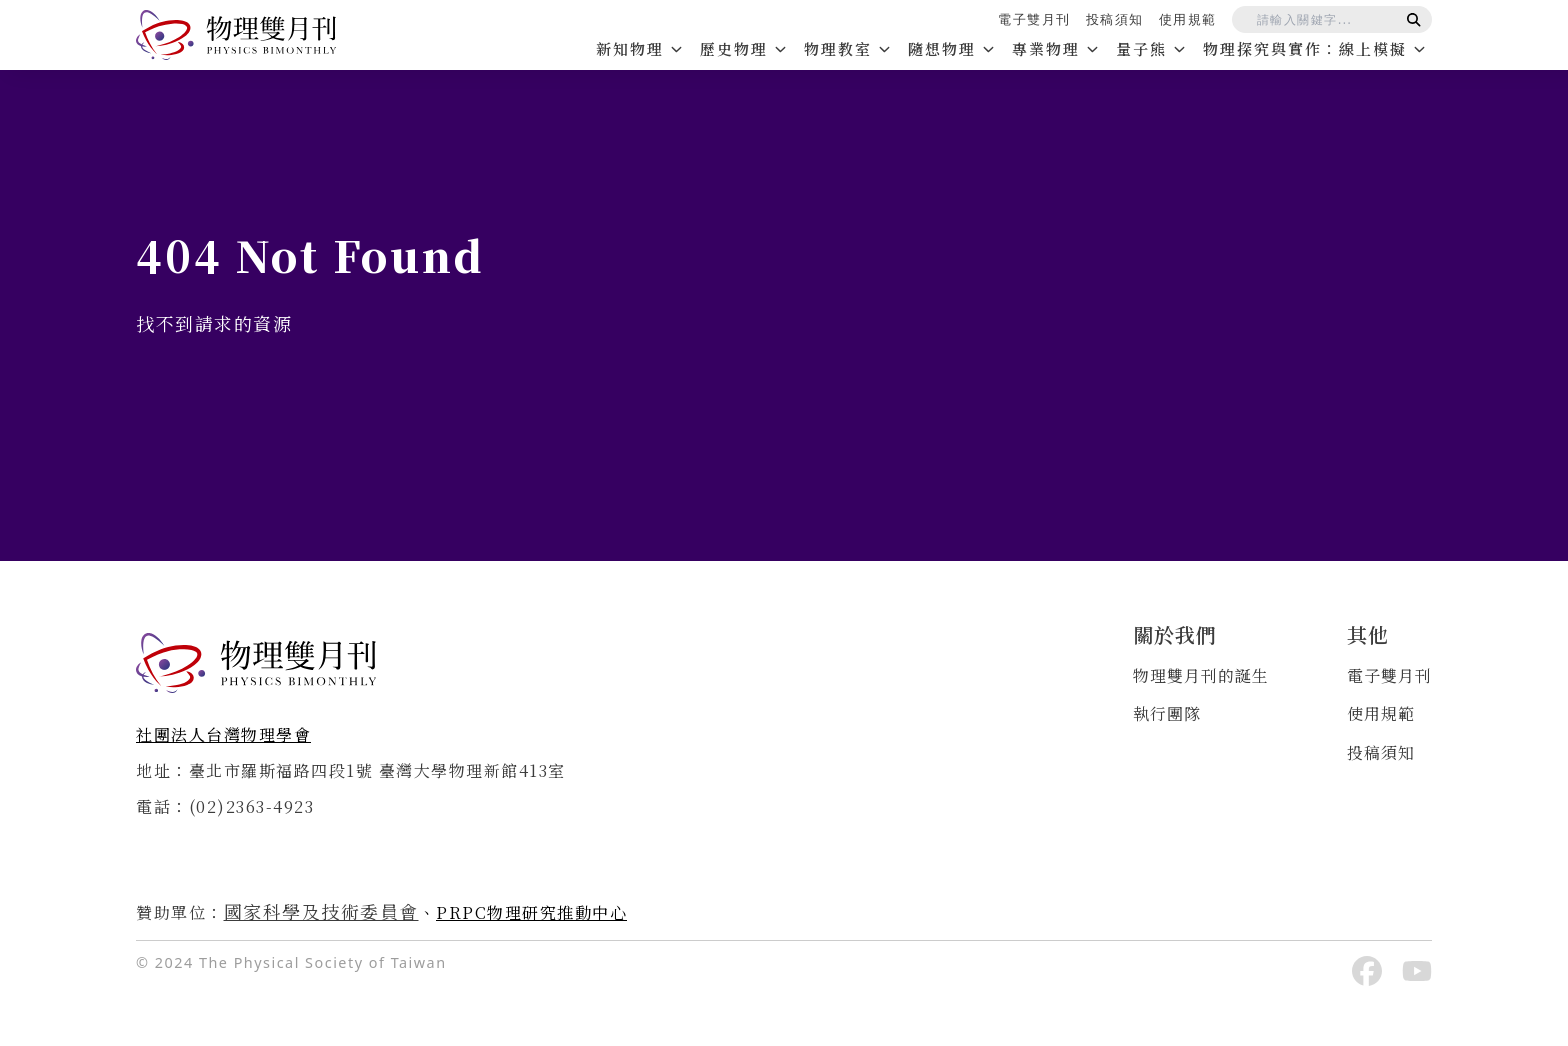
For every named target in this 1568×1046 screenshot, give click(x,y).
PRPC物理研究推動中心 (531, 912)
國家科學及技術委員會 (321, 911)
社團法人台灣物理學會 (223, 734)
